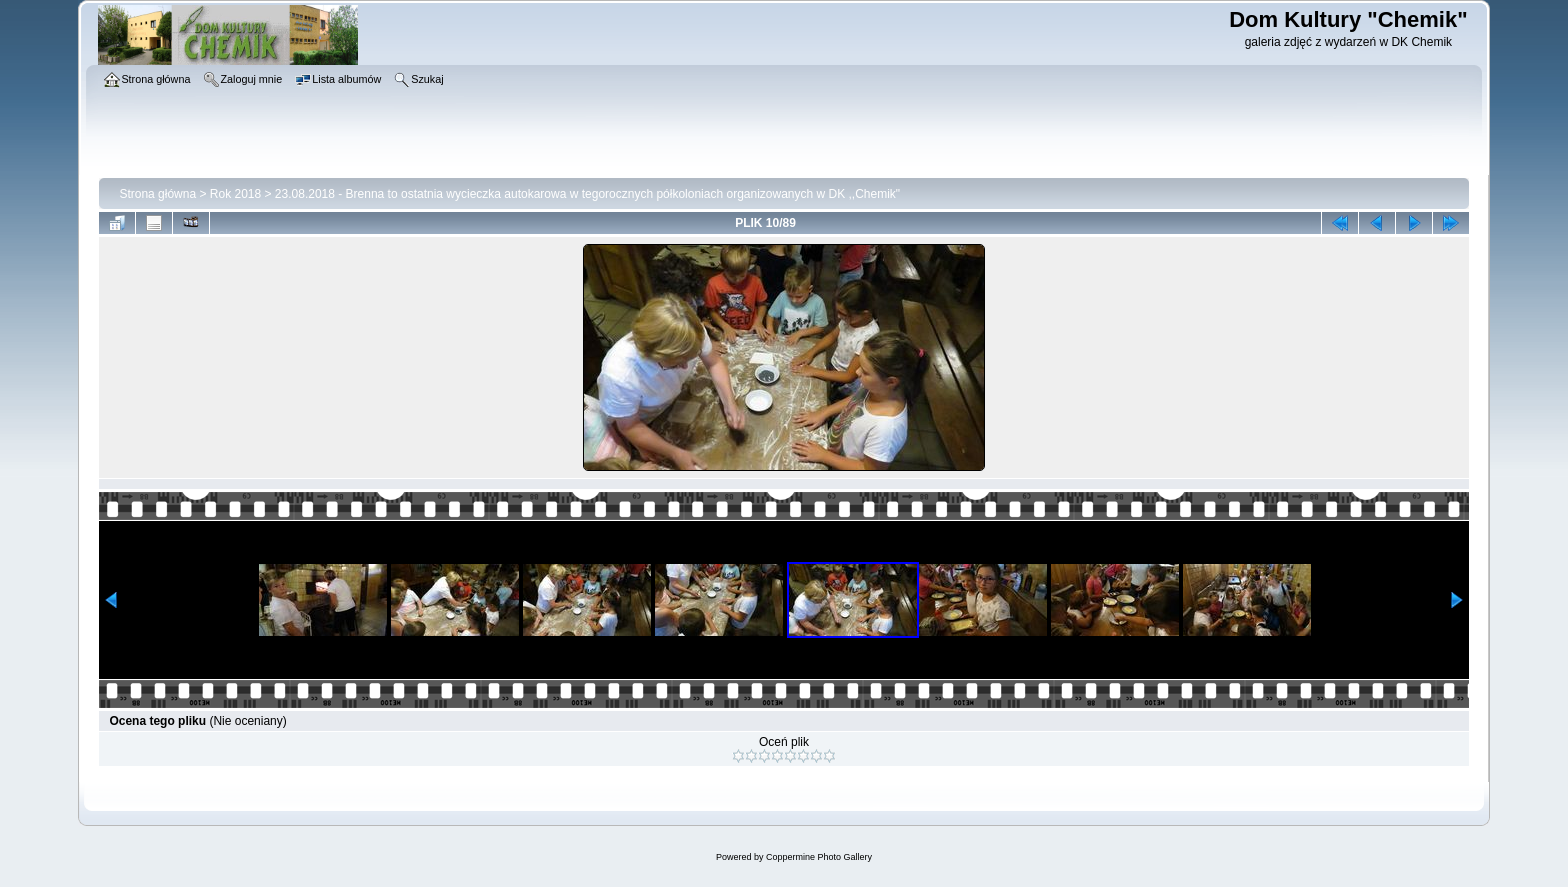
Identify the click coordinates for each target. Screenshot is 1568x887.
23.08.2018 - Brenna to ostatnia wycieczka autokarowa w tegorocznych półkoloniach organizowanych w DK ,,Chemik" (587, 194)
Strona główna (157, 194)
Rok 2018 (235, 194)
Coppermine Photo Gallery (819, 857)
